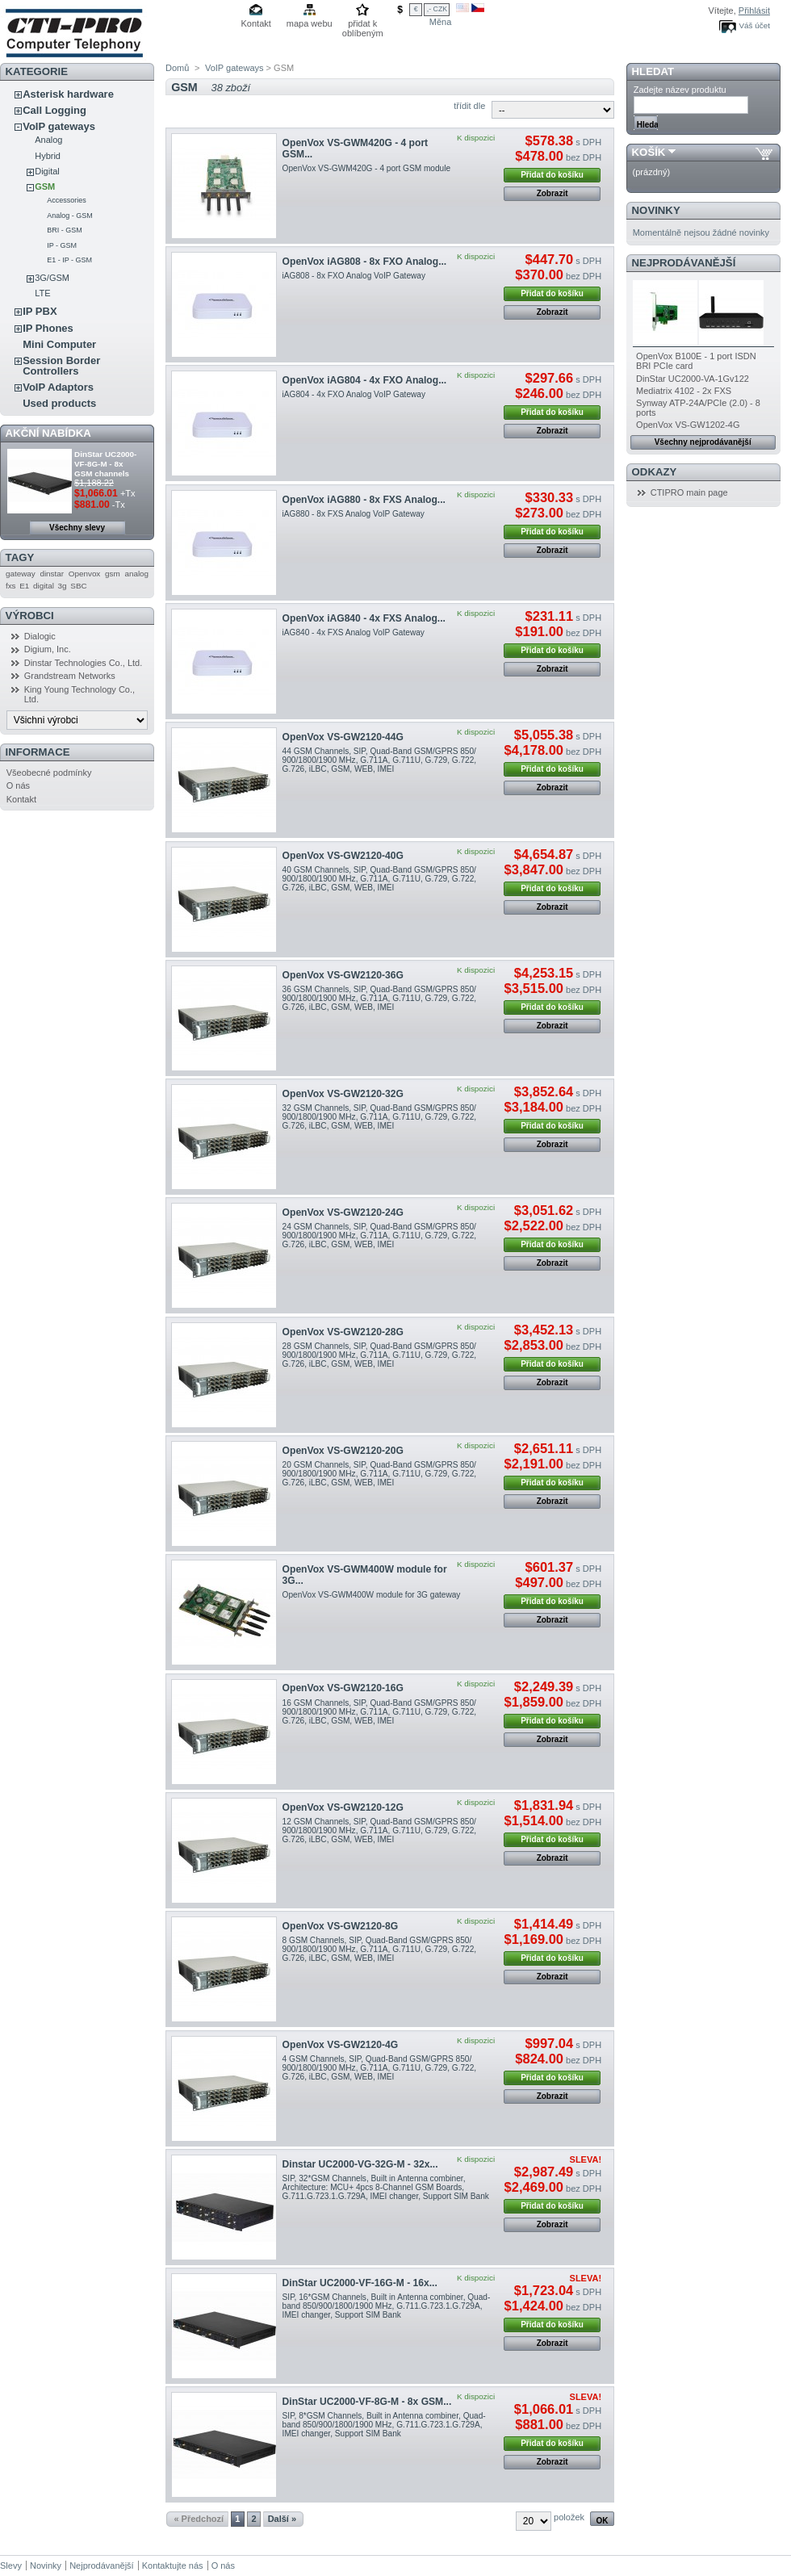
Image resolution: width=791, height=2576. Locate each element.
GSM (45, 186)
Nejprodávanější (684, 263)
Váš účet (754, 25)
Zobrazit (552, 193)
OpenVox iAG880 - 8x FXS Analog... (364, 499)
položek (569, 2517)
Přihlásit (754, 10)
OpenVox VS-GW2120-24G (343, 1212)
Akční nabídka (48, 433)
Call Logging (54, 110)
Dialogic (40, 636)
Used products (59, 403)
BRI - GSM (64, 230)
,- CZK (437, 9)
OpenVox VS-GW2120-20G (343, 1450)
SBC (78, 585)
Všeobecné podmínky (49, 772)
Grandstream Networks (69, 676)
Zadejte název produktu (680, 89)
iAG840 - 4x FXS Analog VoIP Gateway (353, 632)
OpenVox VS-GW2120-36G (343, 975)
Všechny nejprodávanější (703, 442)
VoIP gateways (59, 126)
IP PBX (39, 311)
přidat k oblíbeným (362, 25)
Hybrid (48, 156)
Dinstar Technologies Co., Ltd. (83, 663)
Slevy (11, 2565)
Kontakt (256, 23)
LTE (42, 293)
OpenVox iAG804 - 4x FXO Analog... (364, 380)
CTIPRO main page (689, 492)
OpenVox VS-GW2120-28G (343, 1332)
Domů (177, 68)
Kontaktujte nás (172, 2565)
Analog (48, 140)
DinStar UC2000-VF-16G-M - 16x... (359, 2283)
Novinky (656, 210)
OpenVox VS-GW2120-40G (343, 855)
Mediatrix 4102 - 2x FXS (683, 391)
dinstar (52, 573)
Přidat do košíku (552, 174)
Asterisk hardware (68, 94)
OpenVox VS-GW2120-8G (340, 1926)
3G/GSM (52, 278)
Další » (282, 2519)
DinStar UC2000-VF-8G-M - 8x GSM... (367, 2401)
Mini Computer (59, 344)
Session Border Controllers (61, 365)
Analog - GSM (70, 216)
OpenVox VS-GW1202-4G (687, 424)
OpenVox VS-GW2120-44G (343, 737)
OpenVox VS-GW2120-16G (343, 1688)
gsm (112, 573)
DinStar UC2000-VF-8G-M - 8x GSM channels (105, 464)
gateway (21, 573)
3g (62, 585)
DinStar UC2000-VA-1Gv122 (692, 378)
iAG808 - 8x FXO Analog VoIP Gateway (353, 275)
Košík (649, 152)
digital (43, 585)
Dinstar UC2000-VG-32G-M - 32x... (360, 2164)
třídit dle (469, 106)
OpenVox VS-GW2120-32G (343, 1094)
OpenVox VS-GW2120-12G (343, 1807)
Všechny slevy (77, 527)
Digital (47, 171)
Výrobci (30, 615)
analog (136, 573)
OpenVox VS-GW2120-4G (340, 2044)
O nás (18, 785)
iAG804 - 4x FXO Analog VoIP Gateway (353, 394)
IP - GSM (62, 245)
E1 (24, 585)
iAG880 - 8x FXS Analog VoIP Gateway (353, 513)
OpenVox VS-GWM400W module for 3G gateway (371, 1594)
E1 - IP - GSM (69, 260)
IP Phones (48, 328)
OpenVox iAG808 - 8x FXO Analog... (364, 261)
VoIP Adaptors (58, 387)
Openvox (85, 573)
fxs (11, 585)
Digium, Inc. (47, 649)
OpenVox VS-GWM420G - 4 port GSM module (366, 168)
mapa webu (310, 23)
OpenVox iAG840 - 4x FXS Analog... (364, 618)
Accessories (66, 200)
